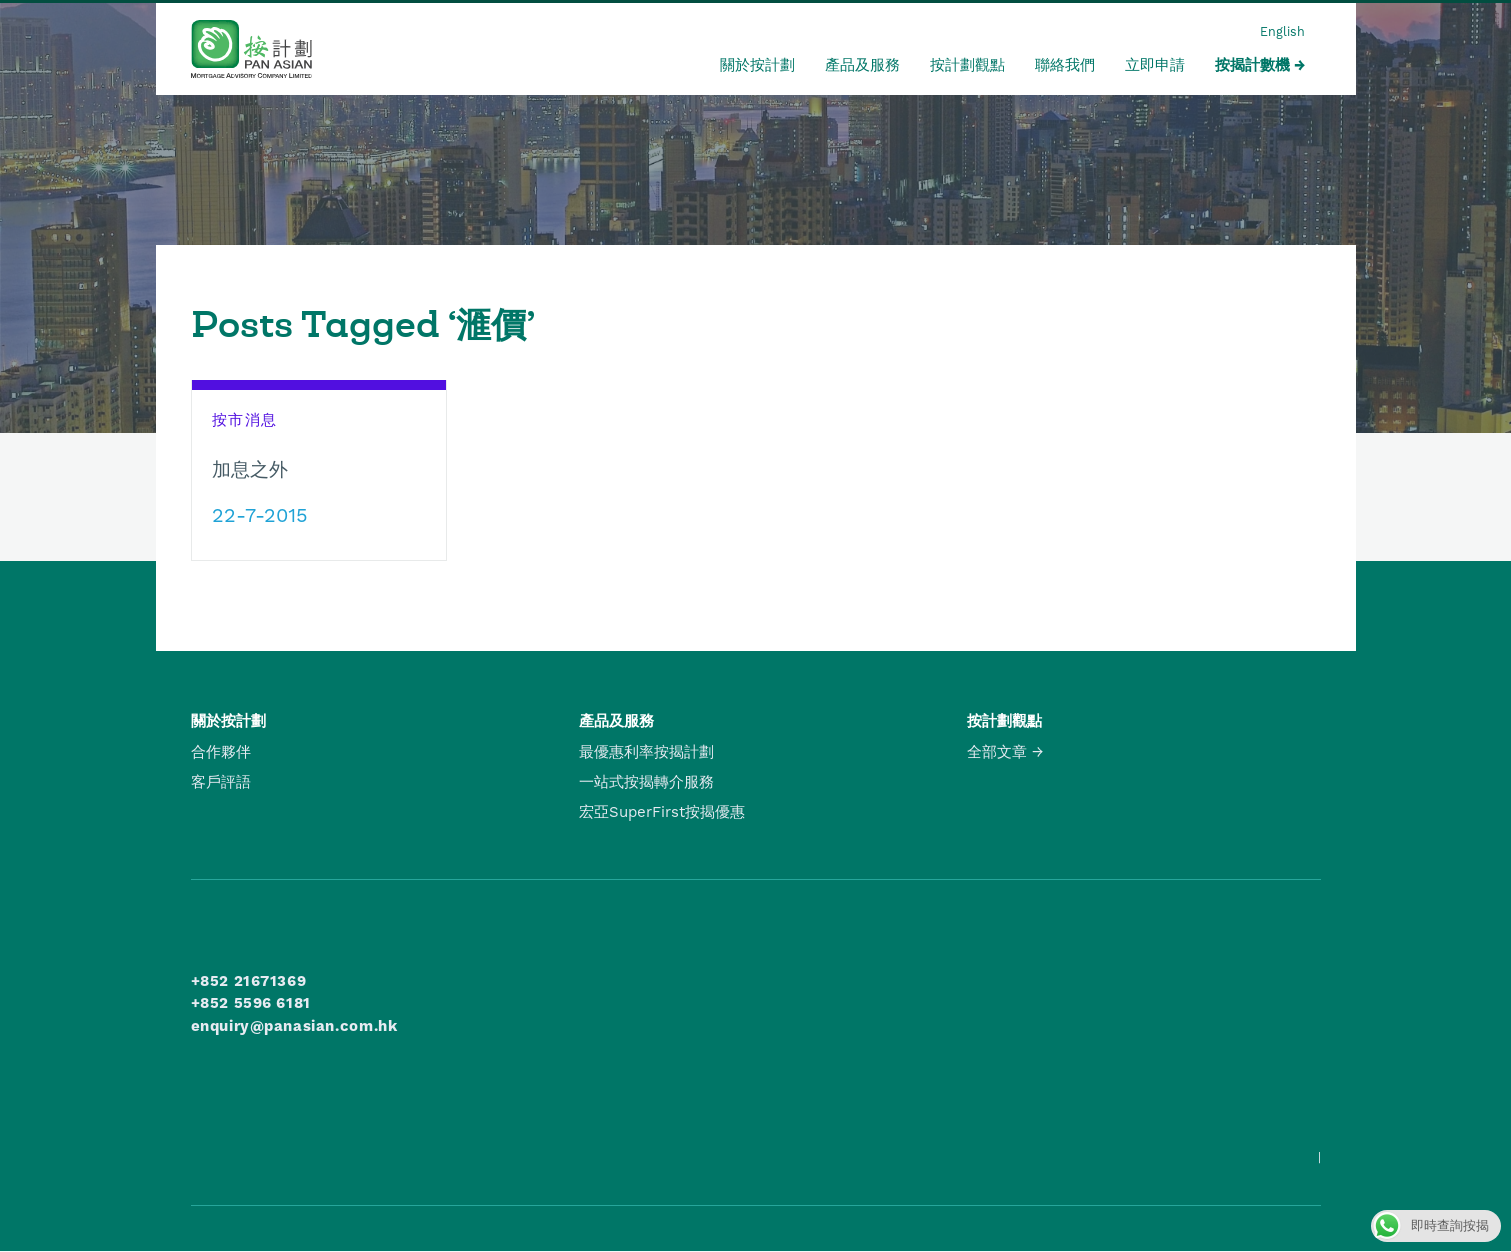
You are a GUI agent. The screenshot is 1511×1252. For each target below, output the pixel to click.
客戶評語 (221, 782)
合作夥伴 (221, 752)
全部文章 (997, 752)
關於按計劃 (757, 65)
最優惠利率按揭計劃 (646, 752)
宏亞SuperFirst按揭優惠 (662, 812)
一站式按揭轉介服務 (646, 782)
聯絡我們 (1065, 65)
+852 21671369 (249, 981)
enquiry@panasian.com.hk (294, 1026)
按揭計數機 (1252, 65)
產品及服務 (862, 65)
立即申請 (1155, 65)
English (1282, 31)
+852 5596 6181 (251, 1003)
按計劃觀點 (967, 65)
